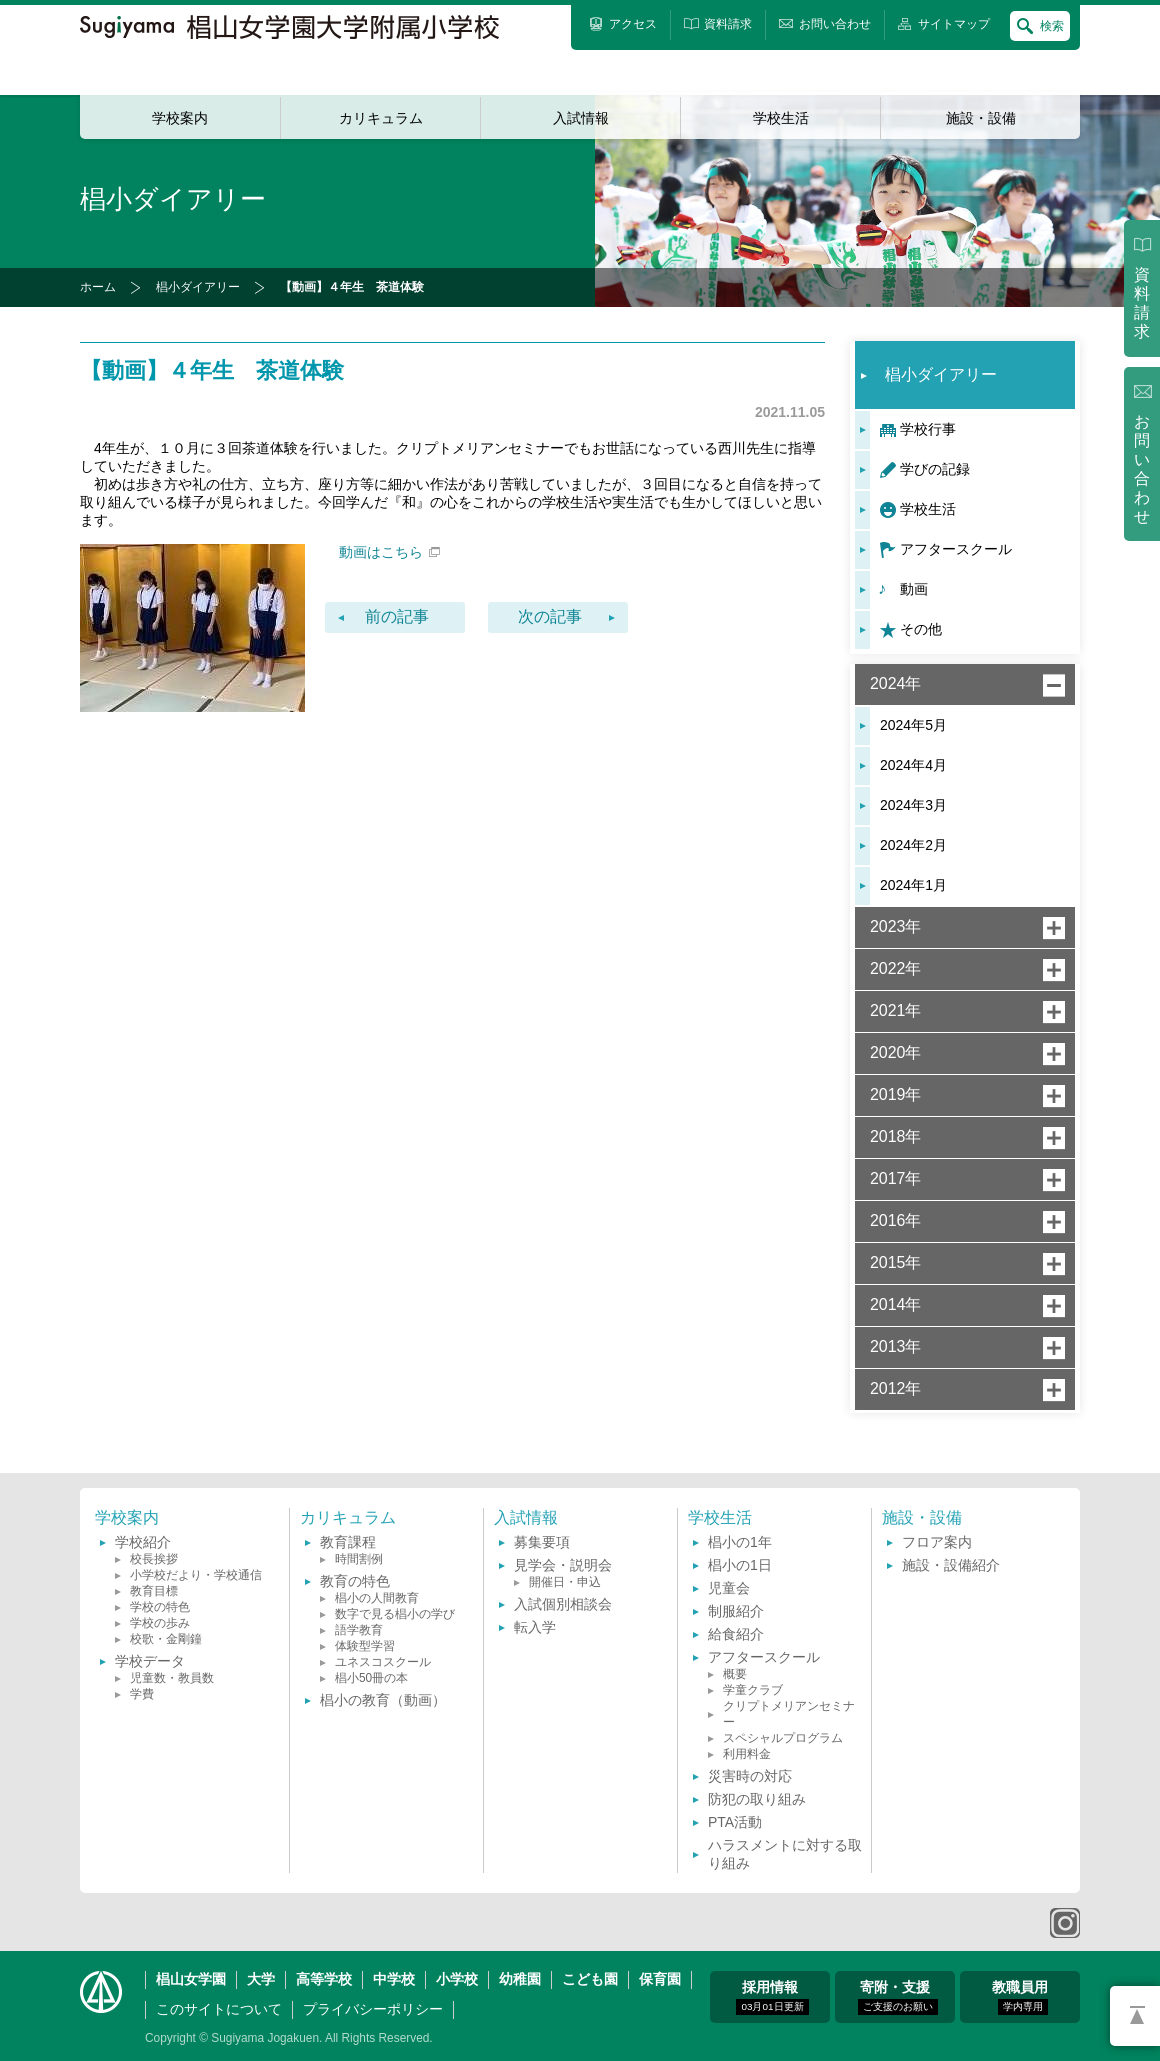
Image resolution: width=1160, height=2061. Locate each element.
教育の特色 (355, 1581)
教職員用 (1020, 1997)
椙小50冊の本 (371, 1678)
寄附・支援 (898, 1997)
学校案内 (180, 118)
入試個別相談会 (563, 1604)
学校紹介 (143, 1542)
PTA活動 (735, 1822)
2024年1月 (913, 885)
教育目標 (154, 1591)
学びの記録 (935, 469)
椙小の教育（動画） (383, 1700)
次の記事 (550, 616)
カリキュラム (381, 118)
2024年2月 (913, 845)
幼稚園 (520, 1979)
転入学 (535, 1627)
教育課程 (348, 1542)
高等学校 (324, 1979)
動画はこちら (389, 552)
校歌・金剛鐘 (166, 1639)
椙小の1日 (740, 1565)
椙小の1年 (740, 1542)
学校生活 (781, 118)
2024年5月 (913, 725)
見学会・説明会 (563, 1565)
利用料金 (747, 1754)
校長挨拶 (154, 1559)
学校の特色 (160, 1607)
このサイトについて (219, 2009)
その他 (921, 629)
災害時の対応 (750, 1776)
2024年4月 (913, 765)
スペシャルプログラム (783, 1738)
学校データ (150, 1661)
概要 (735, 1674)
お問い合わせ (1142, 469)
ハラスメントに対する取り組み (785, 1854)
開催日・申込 (565, 1582)
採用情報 (772, 1997)
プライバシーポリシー (373, 2009)
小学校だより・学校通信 (196, 1575)
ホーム (98, 287)
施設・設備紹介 (951, 1565)
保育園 (660, 1979)
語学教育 (359, 1630)
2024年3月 (913, 805)
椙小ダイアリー (198, 287)
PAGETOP (1135, 2016)
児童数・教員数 (172, 1678)
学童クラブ (753, 1690)
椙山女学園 (191, 1979)
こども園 (590, 1979)
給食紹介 (736, 1634)
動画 (914, 589)
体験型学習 (365, 1646)
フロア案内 (937, 1542)
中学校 (394, 1979)
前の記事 (397, 616)
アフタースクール (956, 549)
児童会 (729, 1588)
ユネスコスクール (383, 1662)
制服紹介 (736, 1611)
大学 (261, 1979)
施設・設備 (981, 118)
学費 (142, 1694)
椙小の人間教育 (377, 1598)
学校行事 (928, 429)
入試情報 (581, 118)
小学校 (457, 1979)
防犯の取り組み (757, 1799)
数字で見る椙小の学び (395, 1614)
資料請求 (1142, 303)
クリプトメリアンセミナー (789, 1714)
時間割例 (359, 1559)
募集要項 (542, 1542)
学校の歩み (160, 1623)
